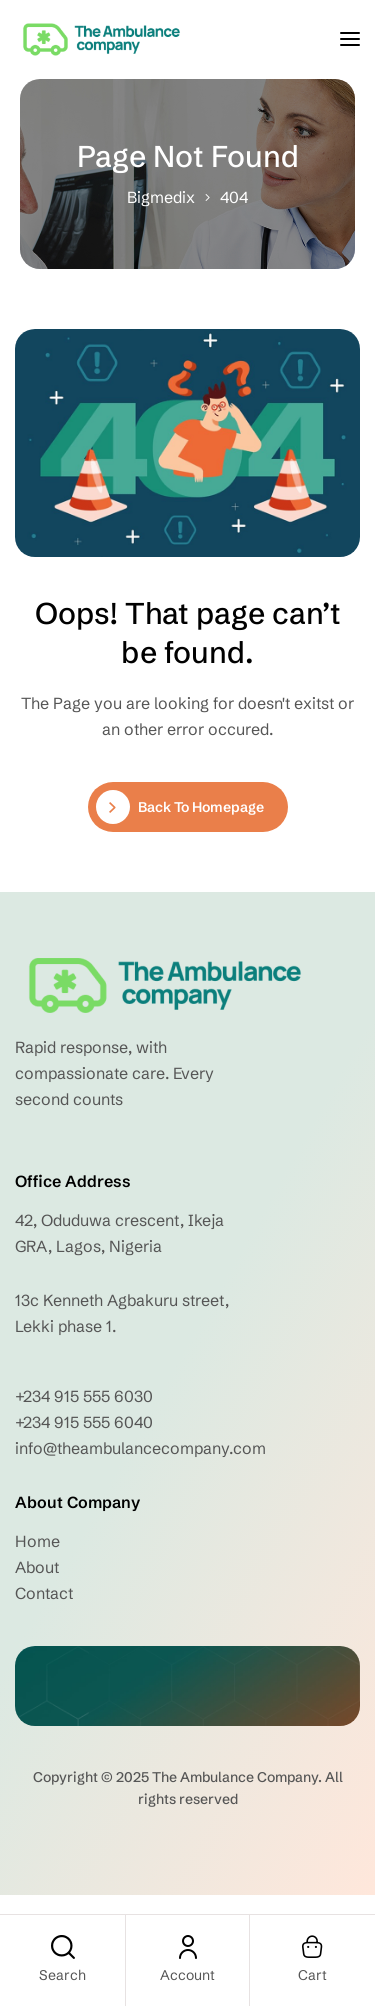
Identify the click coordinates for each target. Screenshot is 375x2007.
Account (187, 1975)
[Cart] (313, 1947)
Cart (312, 1975)
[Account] (188, 1947)
